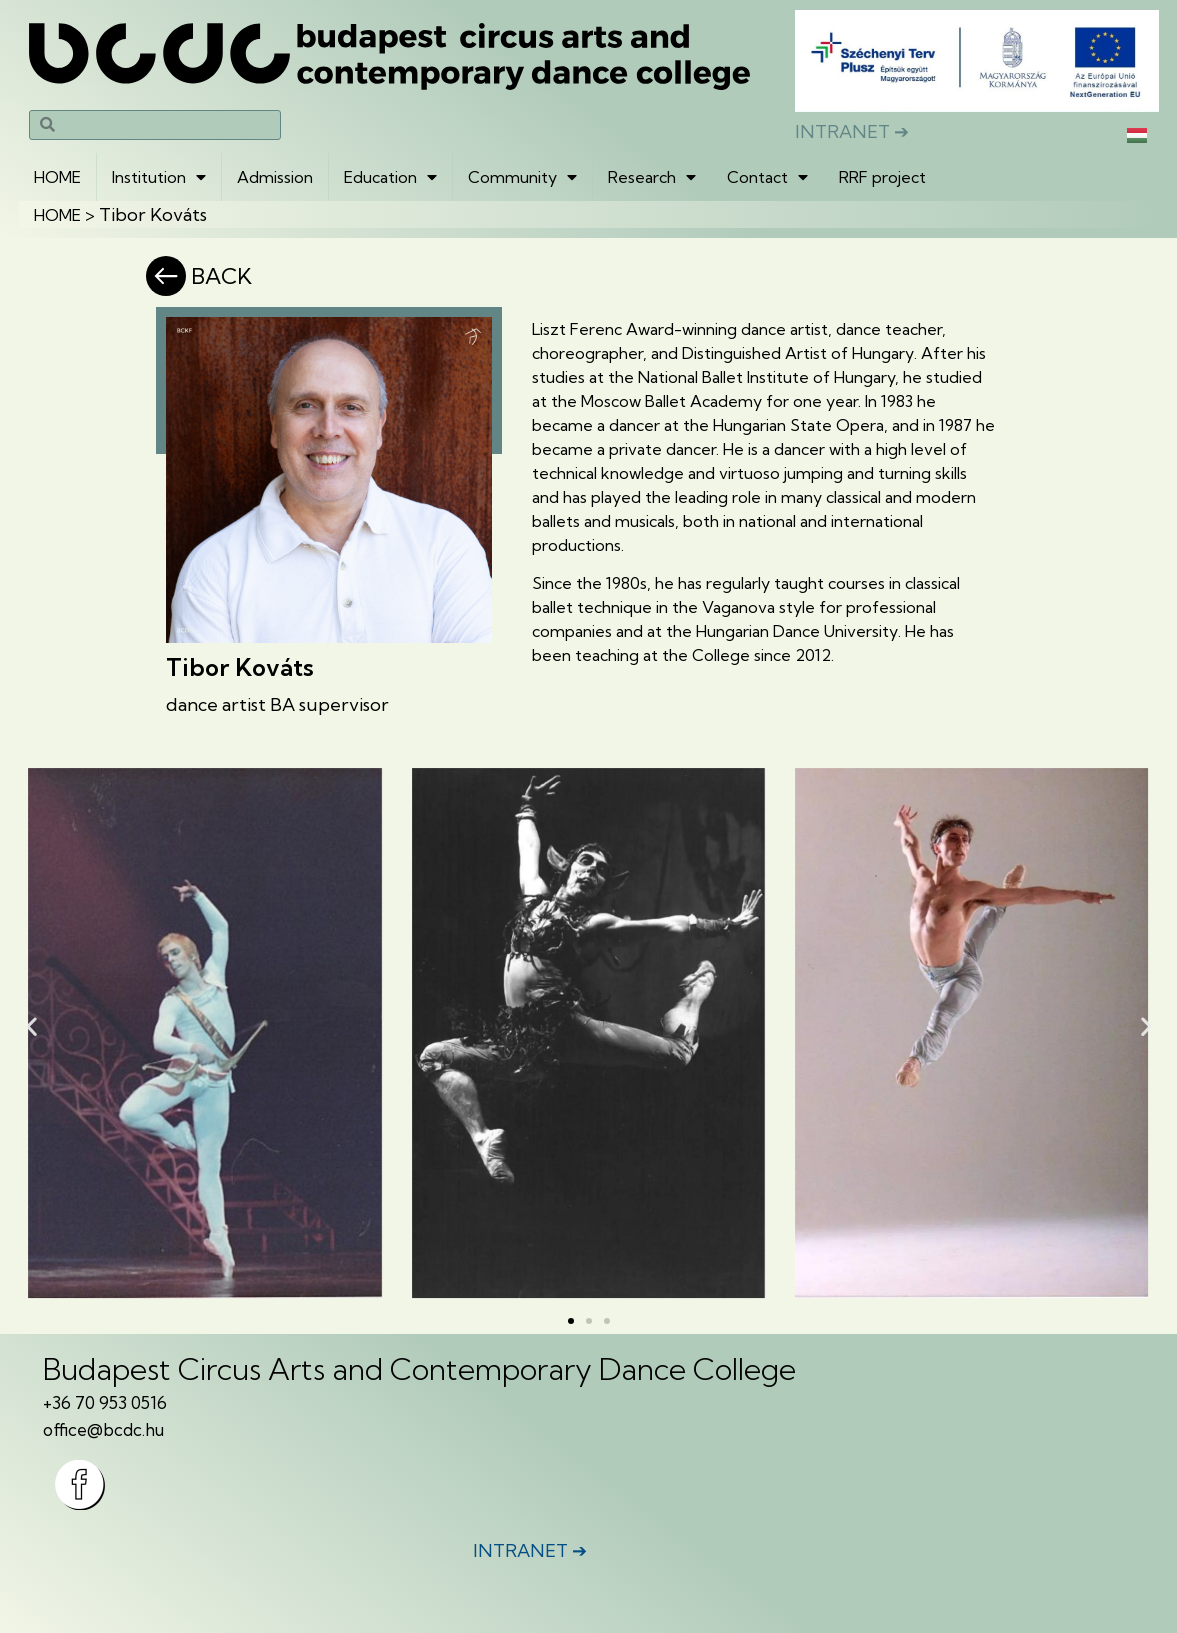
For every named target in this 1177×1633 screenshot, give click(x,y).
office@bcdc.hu (103, 1429)
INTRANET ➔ (852, 131)
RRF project (882, 177)
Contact (767, 177)
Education (390, 177)
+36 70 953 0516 (105, 1402)
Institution (159, 177)
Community (522, 177)
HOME (57, 177)
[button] (31, 1025)
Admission (275, 177)
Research (652, 177)
